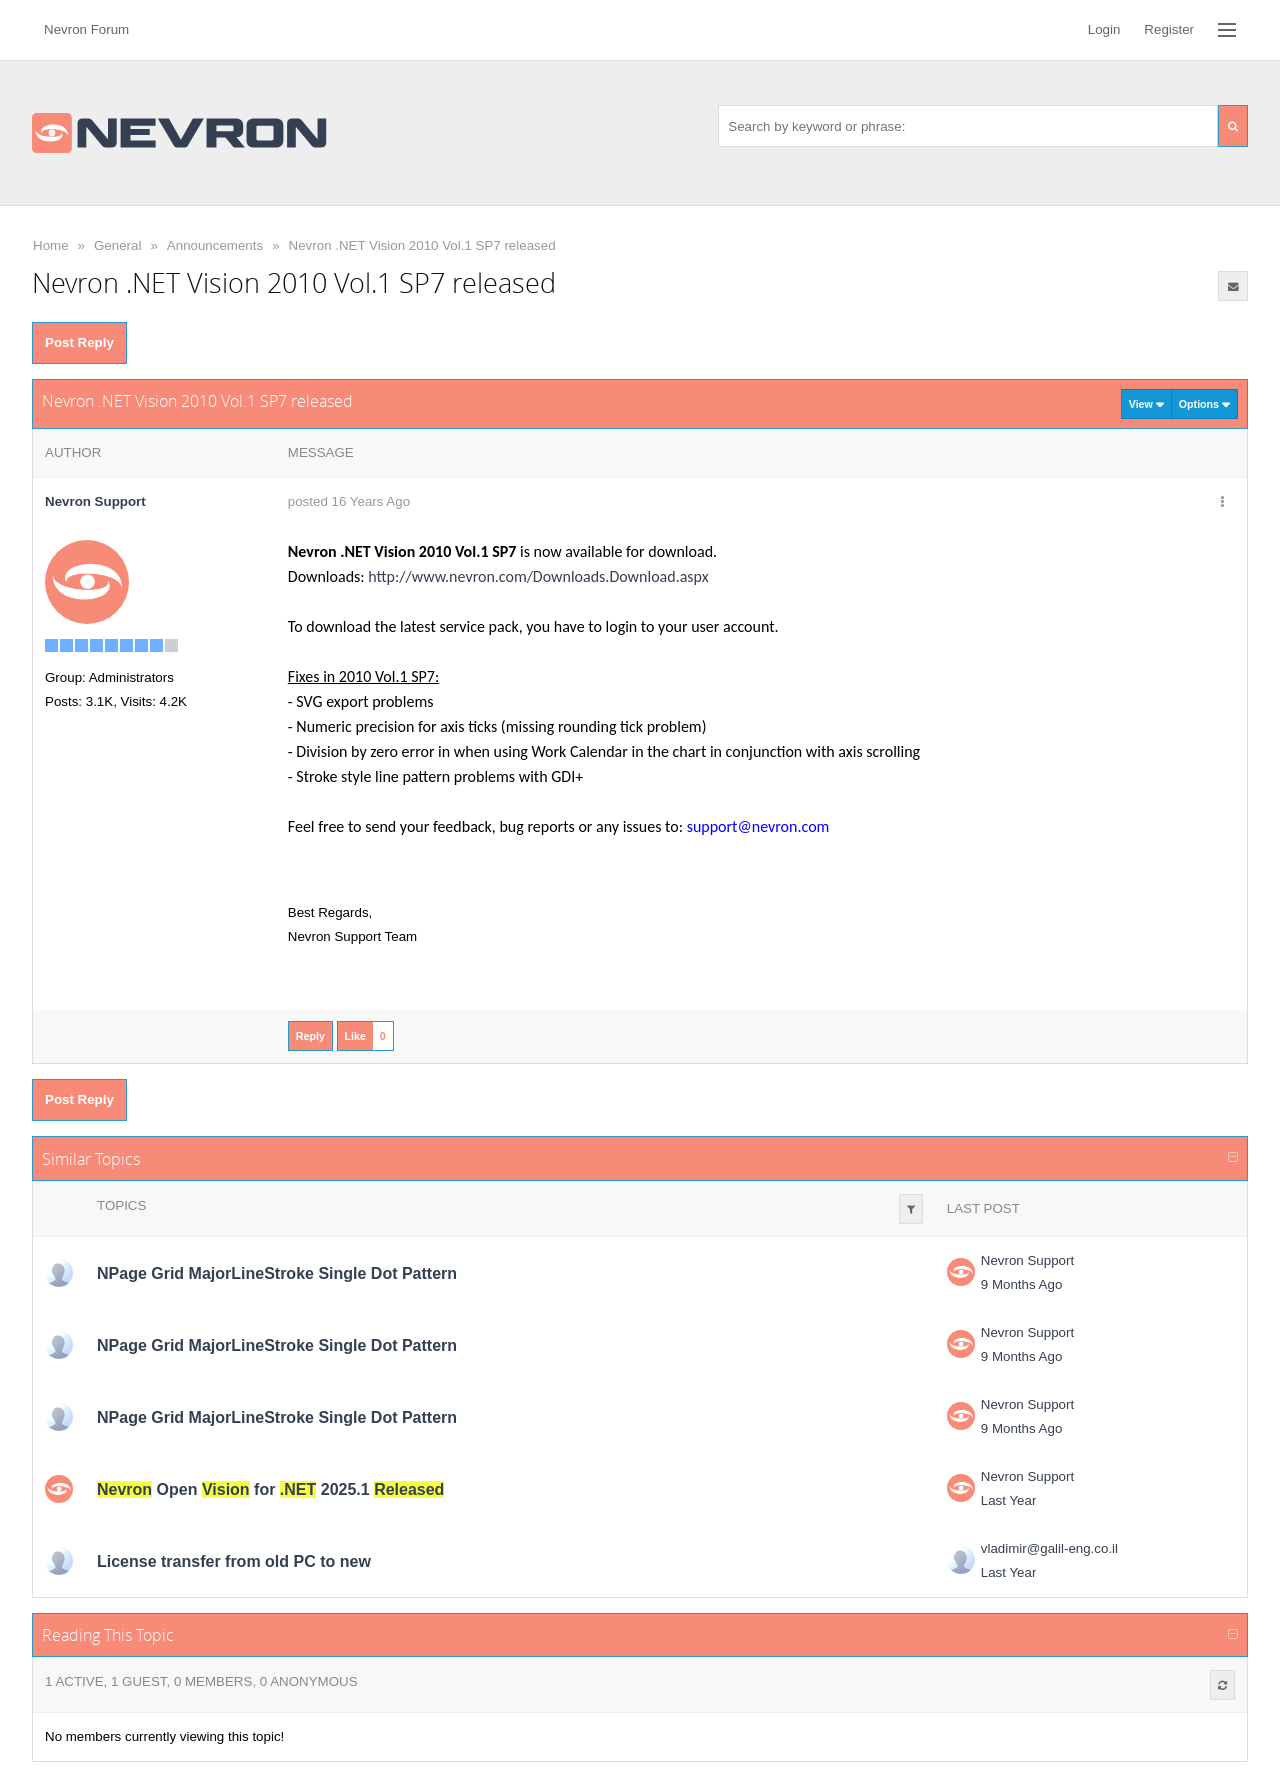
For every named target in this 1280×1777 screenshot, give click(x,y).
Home (51, 245)
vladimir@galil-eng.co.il (1049, 1548)
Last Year (1009, 1500)
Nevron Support (1027, 1260)
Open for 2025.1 (270, 1489)
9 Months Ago (1022, 1284)
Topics (121, 1205)
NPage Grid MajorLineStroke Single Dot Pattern (277, 1273)
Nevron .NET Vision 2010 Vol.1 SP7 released (422, 245)
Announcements (215, 245)
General (117, 245)
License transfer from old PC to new (234, 1561)
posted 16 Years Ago (349, 501)
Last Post (983, 1208)
